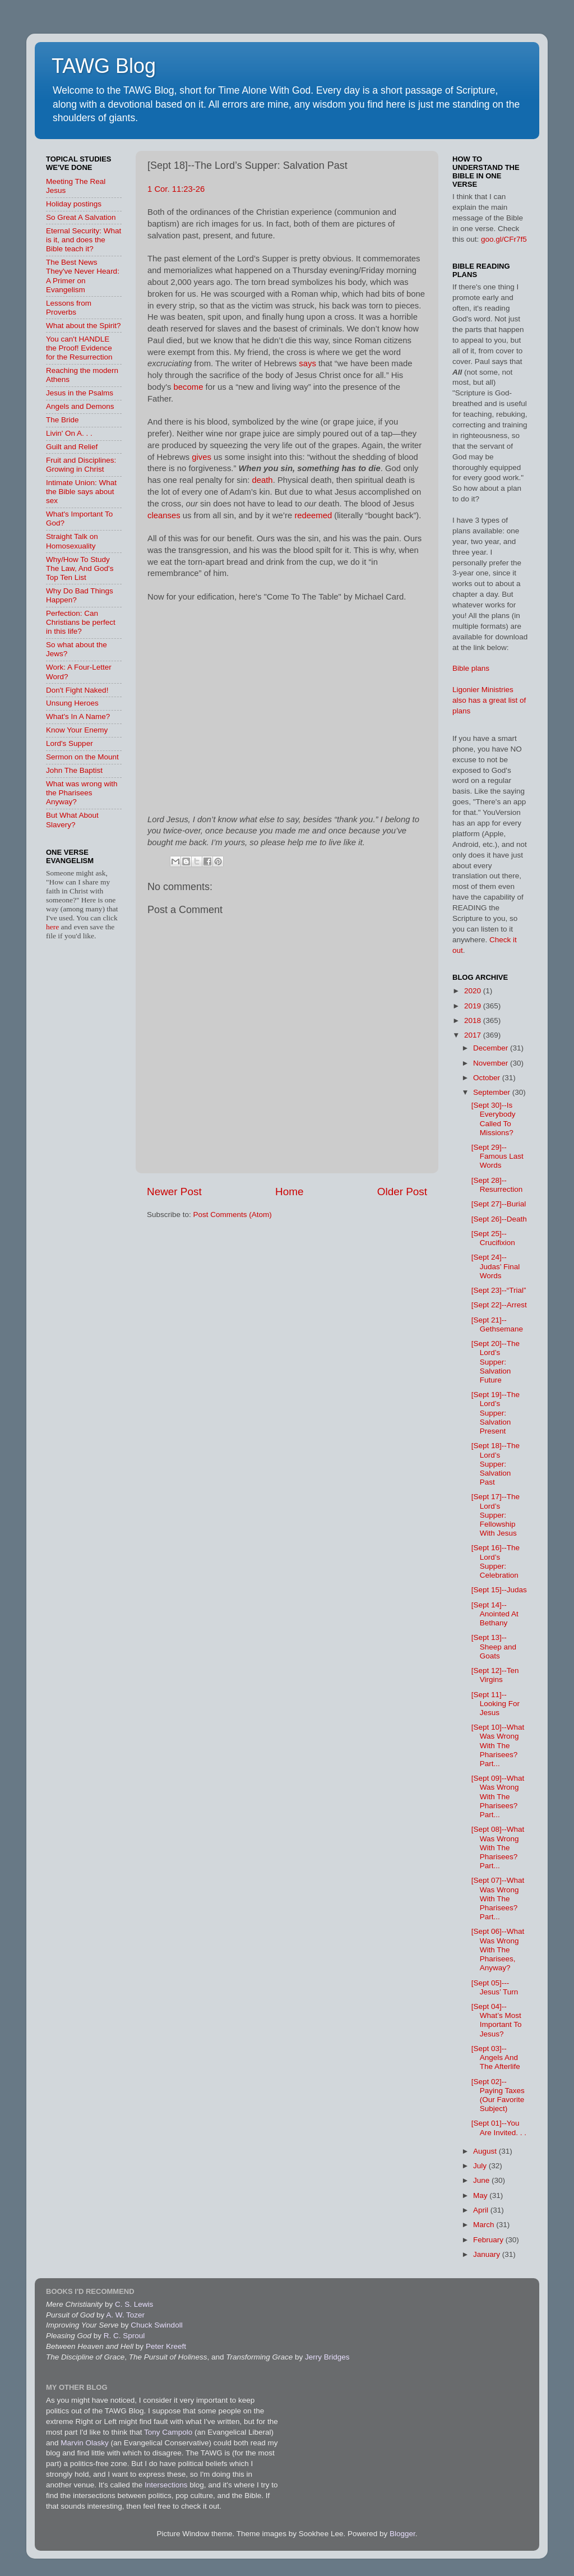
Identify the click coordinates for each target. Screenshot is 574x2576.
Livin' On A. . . (69, 433)
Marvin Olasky (85, 2443)
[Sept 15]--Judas (499, 1590)
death (262, 480)
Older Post (402, 1191)
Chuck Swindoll (156, 2325)
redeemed (313, 515)
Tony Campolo (168, 2432)
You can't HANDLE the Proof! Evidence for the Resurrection (79, 348)
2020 (473, 991)
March (484, 2224)
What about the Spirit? (83, 325)
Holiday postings (73, 204)
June (482, 2180)
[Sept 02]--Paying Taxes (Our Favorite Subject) (498, 2095)
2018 (473, 1020)
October (487, 1077)
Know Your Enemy (77, 730)
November (491, 1063)
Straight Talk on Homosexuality (72, 541)
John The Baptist (74, 770)
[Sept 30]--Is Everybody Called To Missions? (493, 1119)
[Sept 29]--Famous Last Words (497, 1156)
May (481, 2195)
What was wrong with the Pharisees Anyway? (82, 793)
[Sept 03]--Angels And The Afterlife (495, 2057)
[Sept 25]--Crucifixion (493, 1238)
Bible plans (470, 668)
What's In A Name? (78, 716)
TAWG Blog (104, 65)
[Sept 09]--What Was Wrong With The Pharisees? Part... (498, 1796)
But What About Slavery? (72, 819)
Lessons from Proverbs (68, 307)
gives (201, 457)
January (487, 2254)
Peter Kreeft (166, 2346)
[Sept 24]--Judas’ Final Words (495, 1266)
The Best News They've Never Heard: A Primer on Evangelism (82, 276)
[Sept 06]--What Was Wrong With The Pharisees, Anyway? (498, 1949)
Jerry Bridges (327, 2357)
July (481, 2166)
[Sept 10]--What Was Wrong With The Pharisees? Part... (498, 1745)
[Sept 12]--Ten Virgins (495, 1675)
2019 (473, 1006)
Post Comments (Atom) (232, 1214)
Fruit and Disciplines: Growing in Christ (81, 464)
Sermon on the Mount (82, 757)
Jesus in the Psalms (79, 393)
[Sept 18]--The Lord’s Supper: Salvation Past (495, 1463)
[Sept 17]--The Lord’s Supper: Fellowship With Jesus (495, 1514)
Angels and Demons (80, 406)
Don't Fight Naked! (77, 690)
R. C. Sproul (124, 2335)
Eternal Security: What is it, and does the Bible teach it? (83, 240)
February (489, 2240)
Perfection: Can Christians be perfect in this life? (80, 622)
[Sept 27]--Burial (498, 1204)
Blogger (402, 2533)
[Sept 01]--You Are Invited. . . (498, 2127)
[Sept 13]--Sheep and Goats (493, 1646)
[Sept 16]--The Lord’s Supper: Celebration (495, 1561)
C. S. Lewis (134, 2304)
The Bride (62, 420)
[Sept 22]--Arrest (499, 1305)
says (307, 363)
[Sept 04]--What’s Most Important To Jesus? (496, 2020)
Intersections (167, 2485)
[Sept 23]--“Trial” (498, 1290)
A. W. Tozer (125, 2315)
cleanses (163, 515)
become (188, 387)
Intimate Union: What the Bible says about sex (81, 491)
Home (289, 1191)
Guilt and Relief (72, 447)
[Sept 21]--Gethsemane (497, 1324)
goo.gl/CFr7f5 (504, 239)
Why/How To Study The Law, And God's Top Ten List (79, 568)
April (481, 2210)
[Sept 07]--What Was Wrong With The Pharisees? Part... (498, 1898)
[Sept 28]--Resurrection (497, 1184)
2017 (473, 1035)
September (492, 1092)
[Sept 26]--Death (499, 1219)
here (53, 927)
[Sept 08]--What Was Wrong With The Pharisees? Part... (498, 1847)
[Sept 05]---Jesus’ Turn (495, 1987)
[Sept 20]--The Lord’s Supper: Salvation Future (495, 1361)
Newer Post (174, 1191)
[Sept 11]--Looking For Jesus (495, 1703)
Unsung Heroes (72, 703)
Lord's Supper (69, 743)
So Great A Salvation (81, 217)
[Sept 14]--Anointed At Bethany (495, 1614)
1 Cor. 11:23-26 (176, 189)
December (491, 1048)
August (486, 2151)
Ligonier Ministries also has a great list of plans (489, 700)
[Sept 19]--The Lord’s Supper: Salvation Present (495, 1412)
